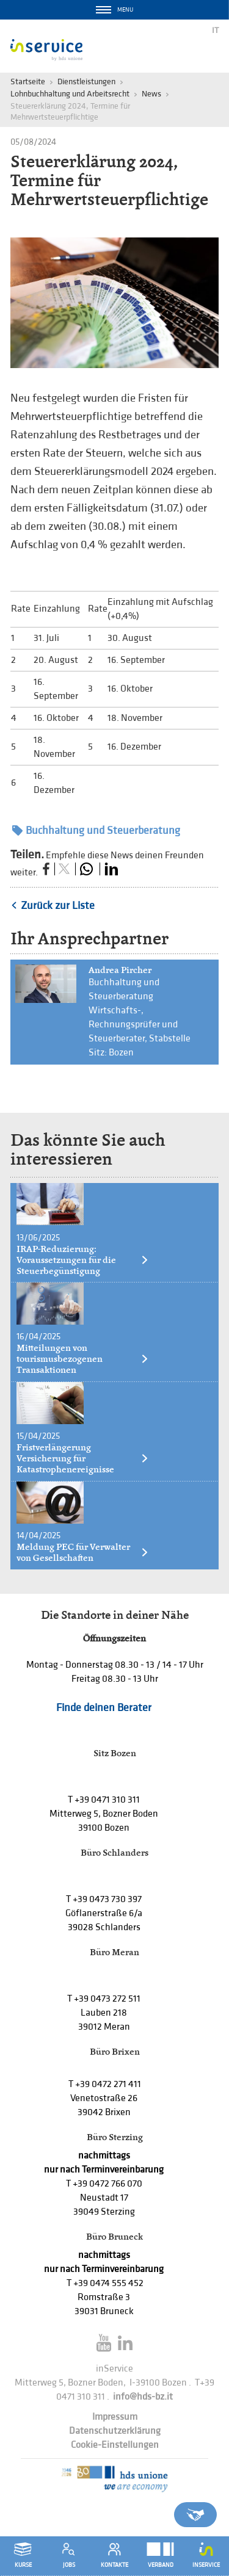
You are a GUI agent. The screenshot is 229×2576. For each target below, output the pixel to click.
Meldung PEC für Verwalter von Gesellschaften (82, 1552)
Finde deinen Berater (103, 1707)
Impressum (114, 2417)
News (151, 94)
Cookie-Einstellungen (115, 2445)
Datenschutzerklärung (115, 2431)
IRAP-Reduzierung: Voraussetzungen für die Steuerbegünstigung (82, 1259)
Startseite (27, 81)
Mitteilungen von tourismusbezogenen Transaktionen (82, 1358)
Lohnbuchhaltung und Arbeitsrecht (69, 94)
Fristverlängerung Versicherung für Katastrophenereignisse (82, 1458)
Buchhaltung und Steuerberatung (96, 830)
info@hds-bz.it (143, 2397)
